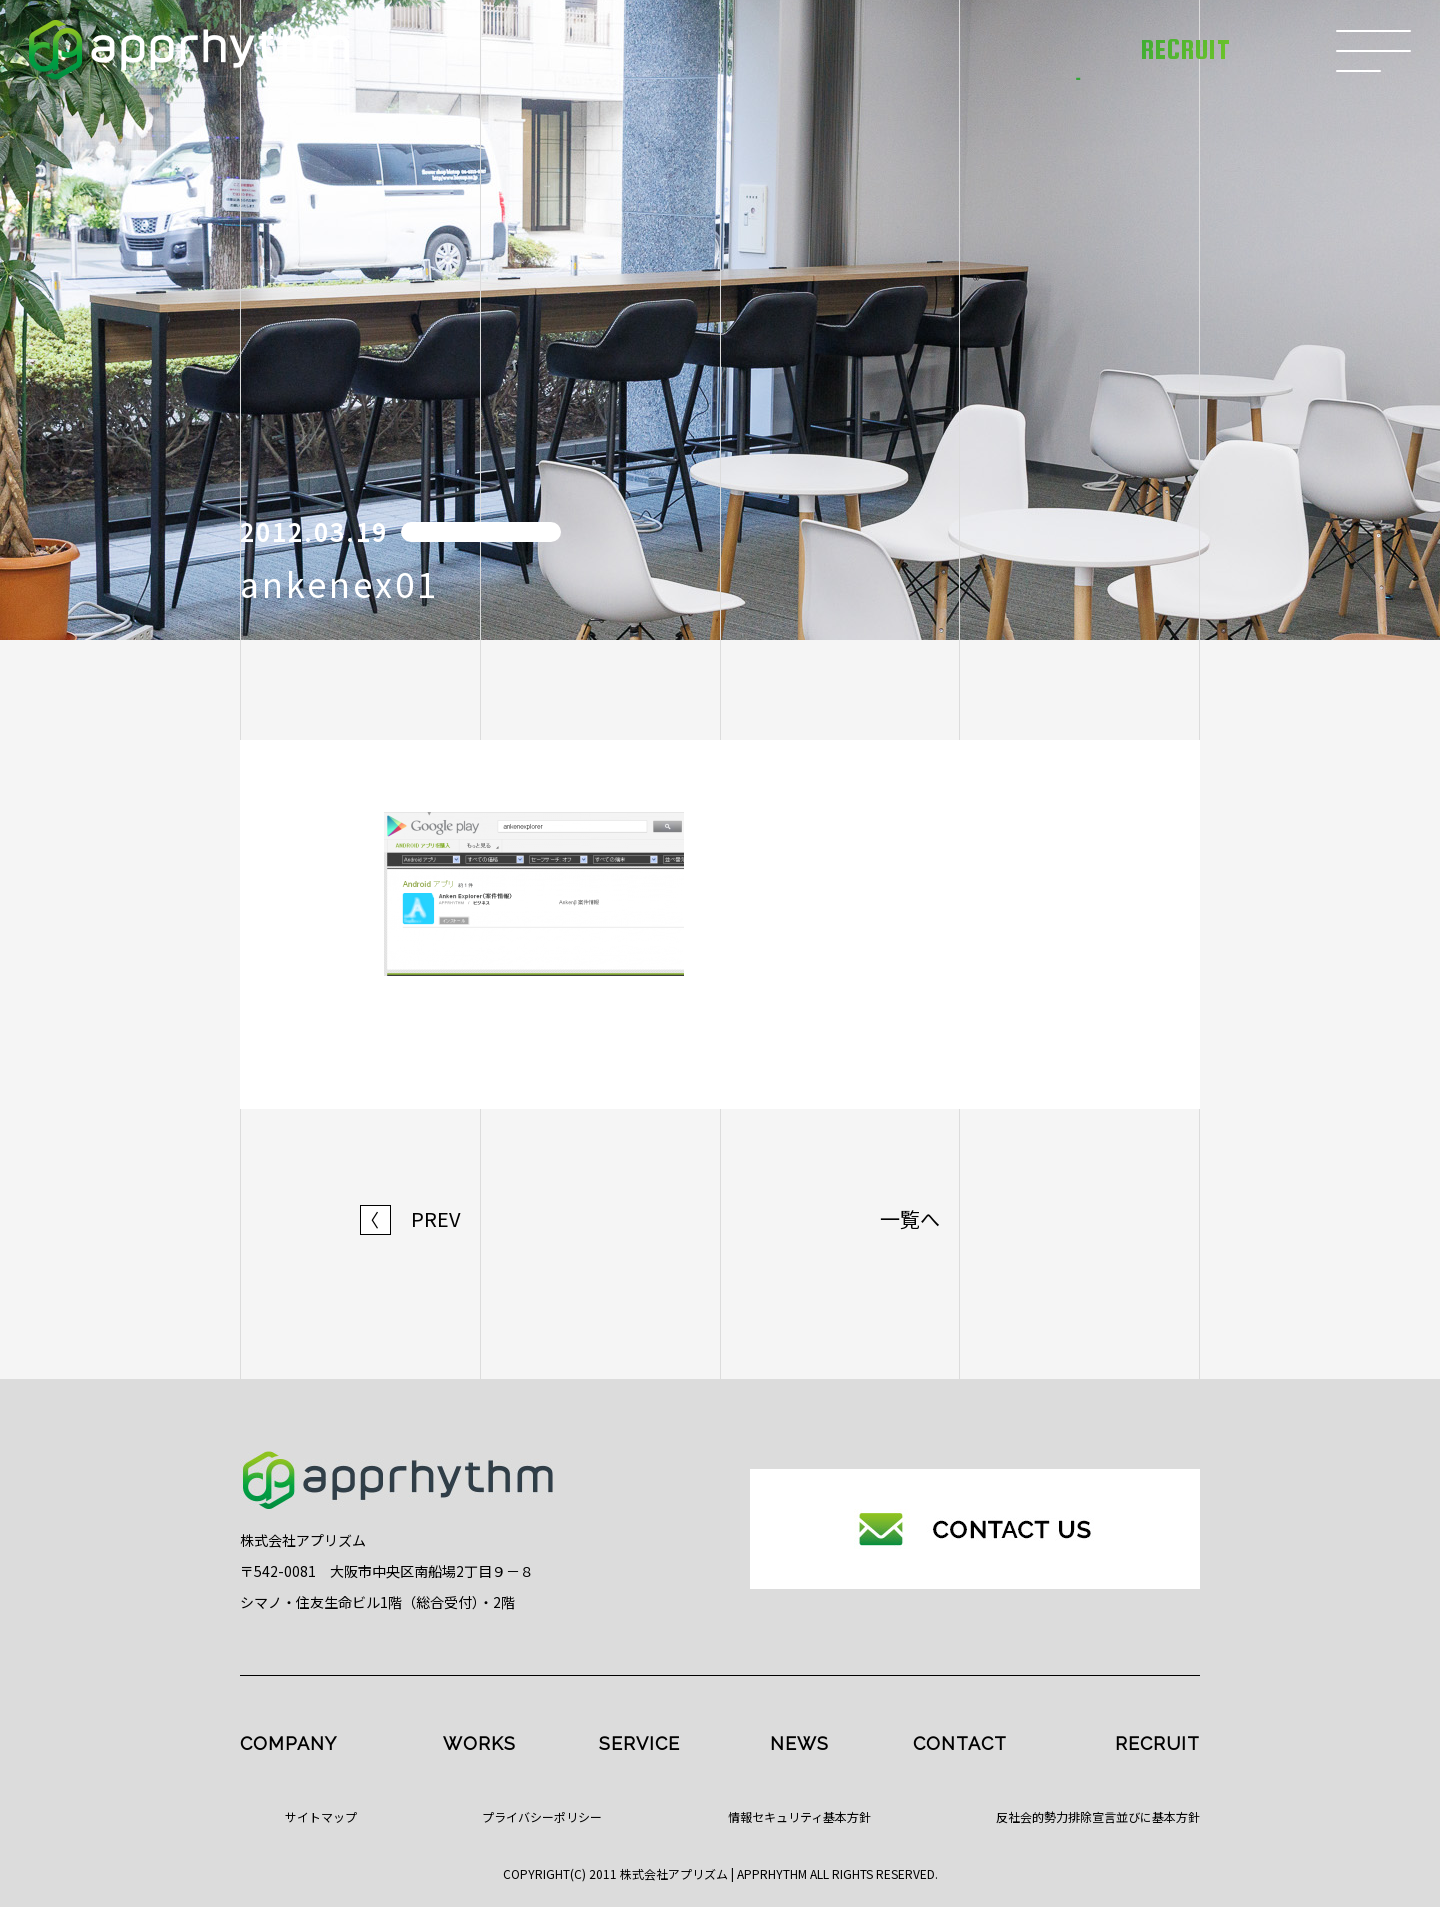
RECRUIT (1157, 1743)
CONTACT (960, 1743)
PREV (410, 1219)
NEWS (799, 1743)
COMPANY (288, 1743)
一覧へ (910, 1219)
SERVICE (639, 1743)
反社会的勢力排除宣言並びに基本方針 (1098, 1816)
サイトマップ (321, 1816)
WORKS (479, 1743)
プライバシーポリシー (542, 1816)
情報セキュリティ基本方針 (799, 1816)
